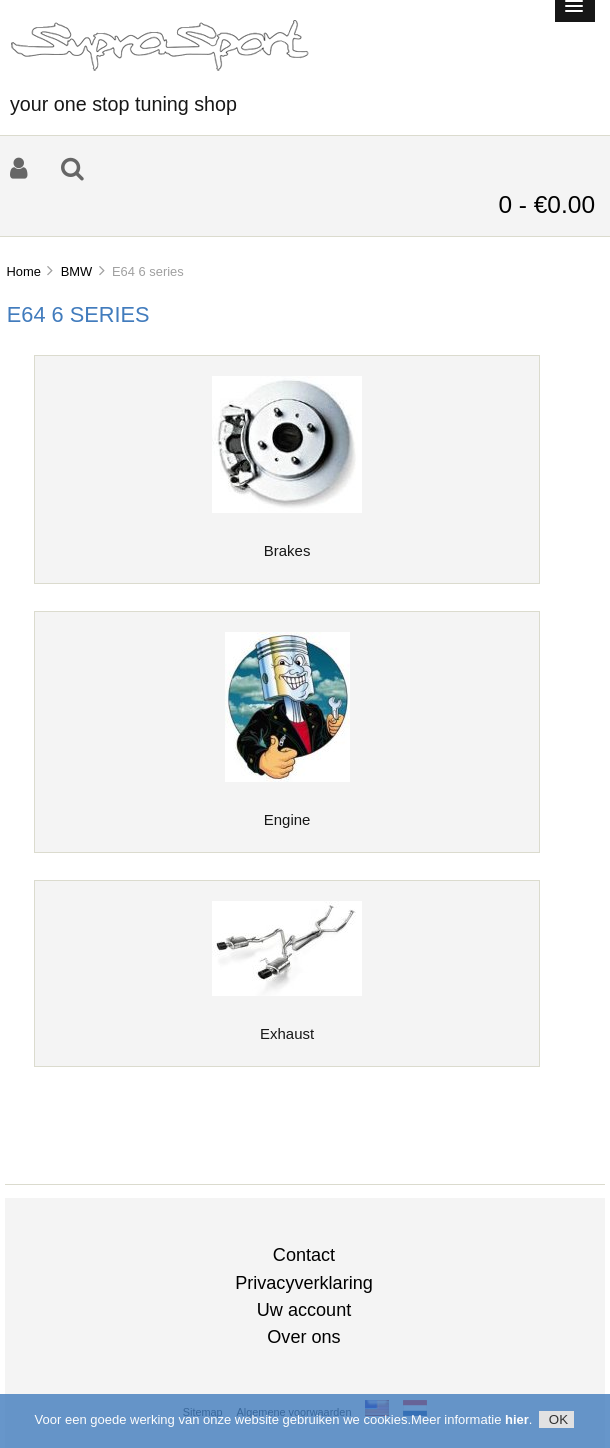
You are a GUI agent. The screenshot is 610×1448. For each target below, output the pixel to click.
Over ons (303, 1337)
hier (517, 1421)
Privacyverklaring (304, 1283)
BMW (77, 271)
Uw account (304, 1310)
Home (23, 271)
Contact (304, 1255)
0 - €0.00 (546, 204)
